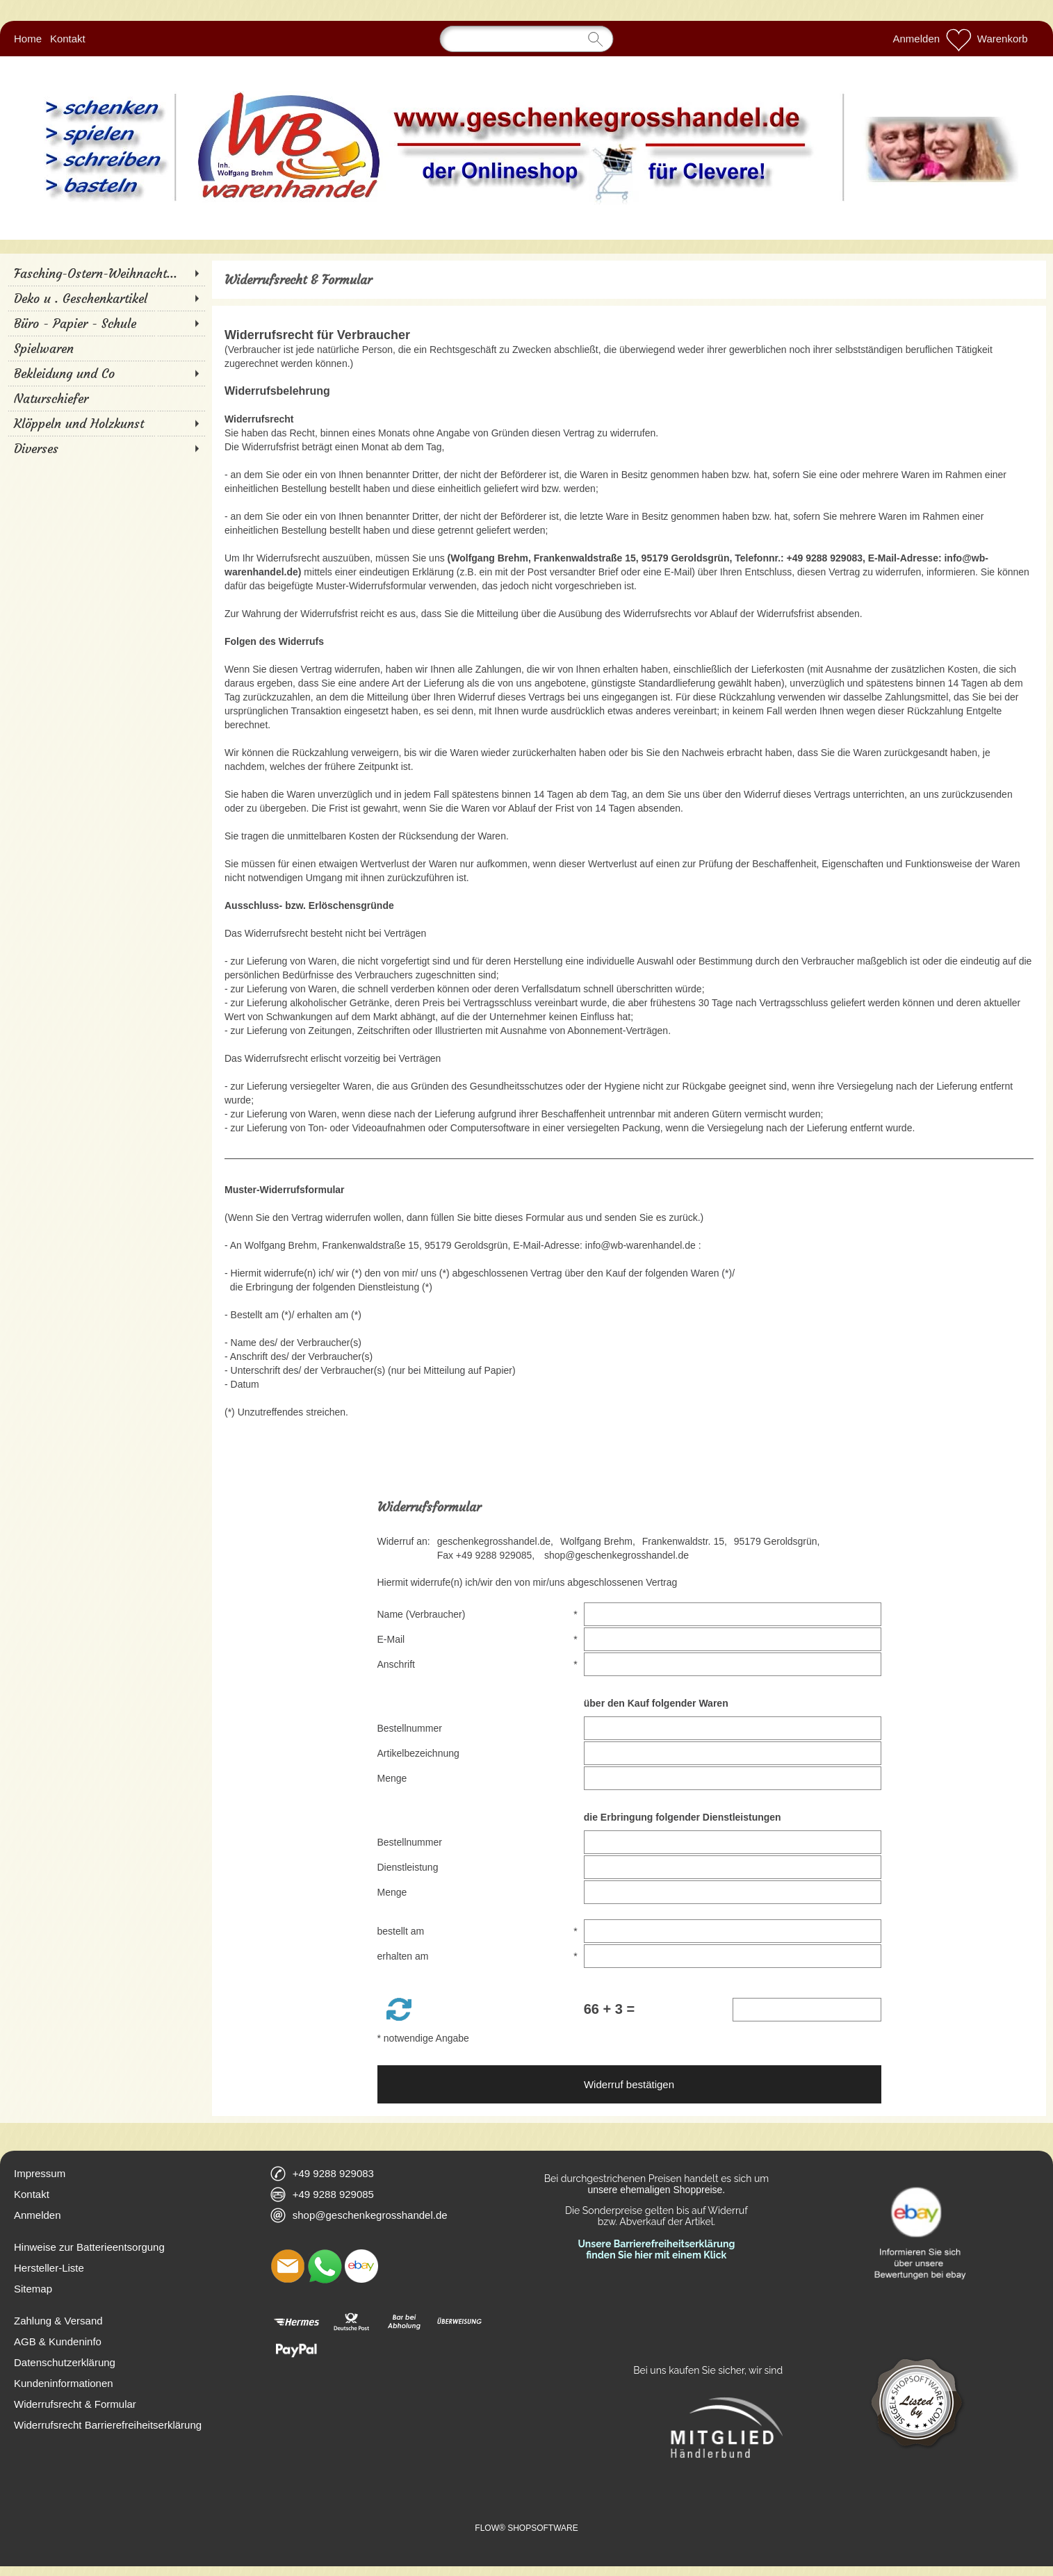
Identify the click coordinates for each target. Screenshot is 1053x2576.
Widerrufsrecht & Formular (75, 2404)
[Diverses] (106, 448)
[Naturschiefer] (106, 398)
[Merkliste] (958, 39)
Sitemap (33, 2289)
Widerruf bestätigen (629, 2084)
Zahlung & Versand (58, 2321)
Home (28, 38)
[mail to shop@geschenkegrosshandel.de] (287, 2266)
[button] (399, 2009)
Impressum (39, 2173)
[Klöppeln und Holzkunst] (106, 423)
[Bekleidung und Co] (106, 373)
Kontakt (67, 38)
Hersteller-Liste (49, 2268)
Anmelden (916, 38)
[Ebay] (361, 2266)
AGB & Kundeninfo (57, 2341)
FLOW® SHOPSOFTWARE (526, 2528)
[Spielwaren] (106, 348)
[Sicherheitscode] (807, 2009)
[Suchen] (527, 39)
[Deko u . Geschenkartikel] (106, 298)
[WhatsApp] (324, 2266)
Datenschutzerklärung (64, 2362)
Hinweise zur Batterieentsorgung (89, 2247)
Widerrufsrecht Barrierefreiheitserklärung (108, 2425)
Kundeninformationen (63, 2383)
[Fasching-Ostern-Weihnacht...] (106, 273)
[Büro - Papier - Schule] (106, 323)
